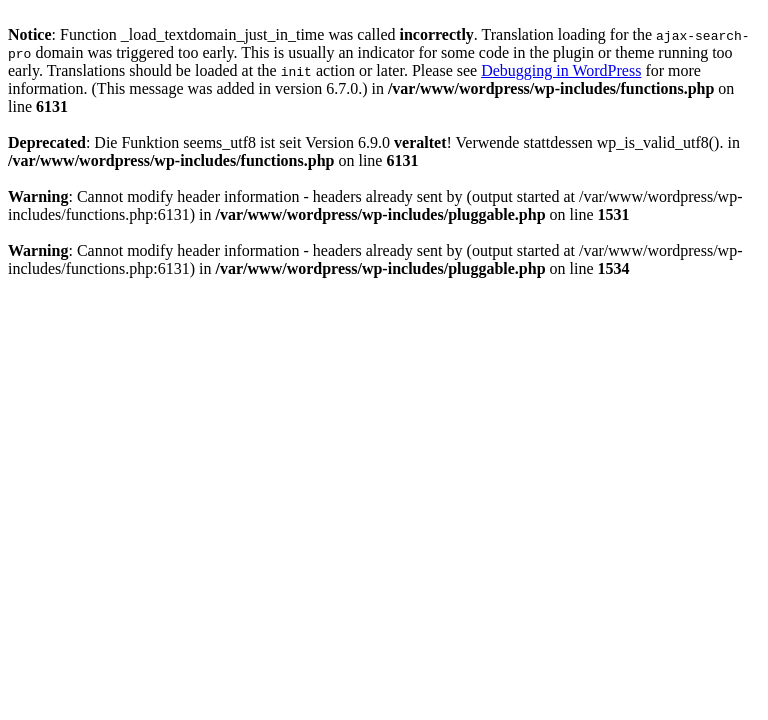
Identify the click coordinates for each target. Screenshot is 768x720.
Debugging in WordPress (561, 70)
